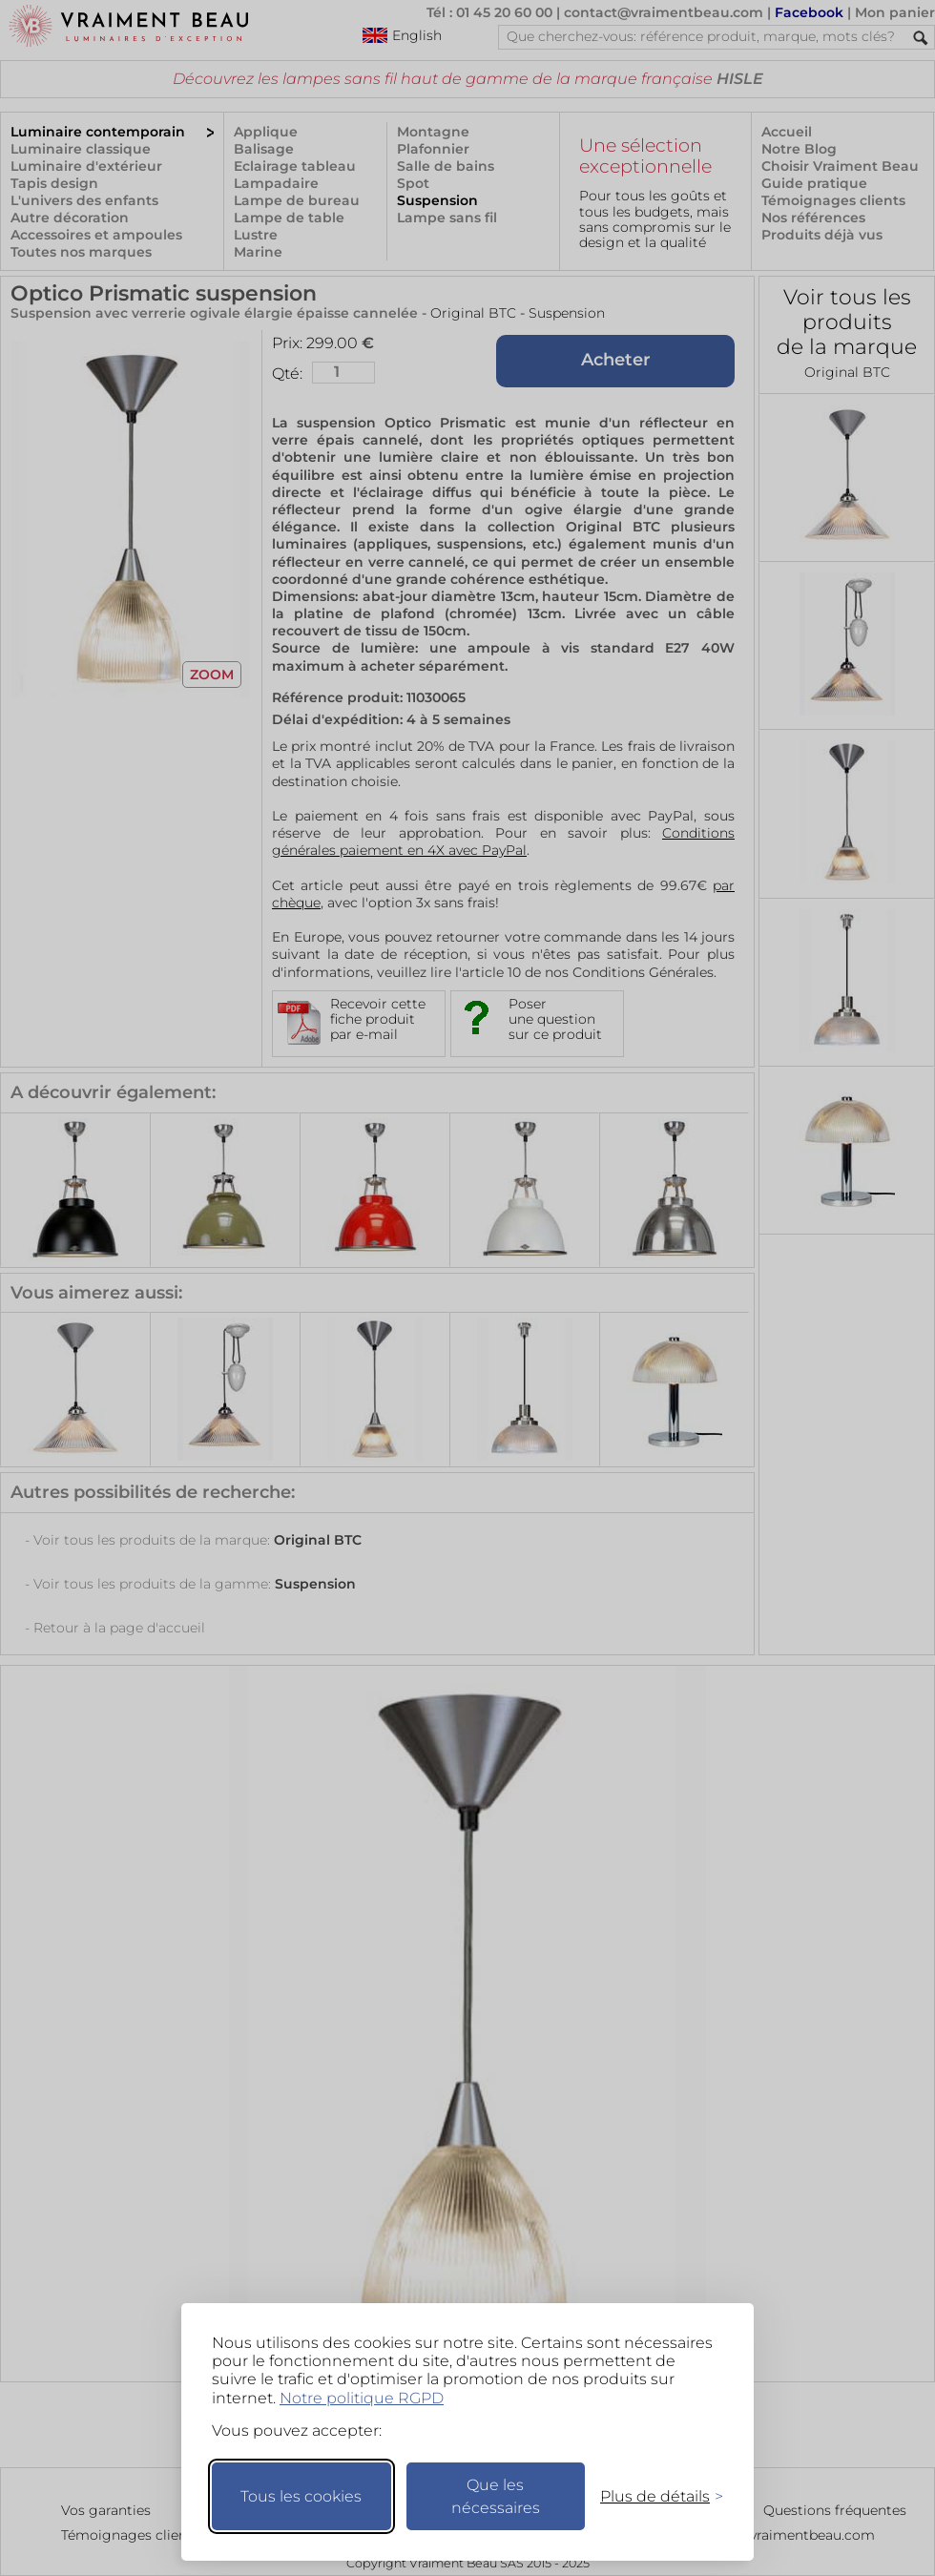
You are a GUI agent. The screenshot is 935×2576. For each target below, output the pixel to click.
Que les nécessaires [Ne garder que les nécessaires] (495, 2496)
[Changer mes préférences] (652, 2496)
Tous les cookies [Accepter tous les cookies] (301, 2496)
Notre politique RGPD (362, 2398)
